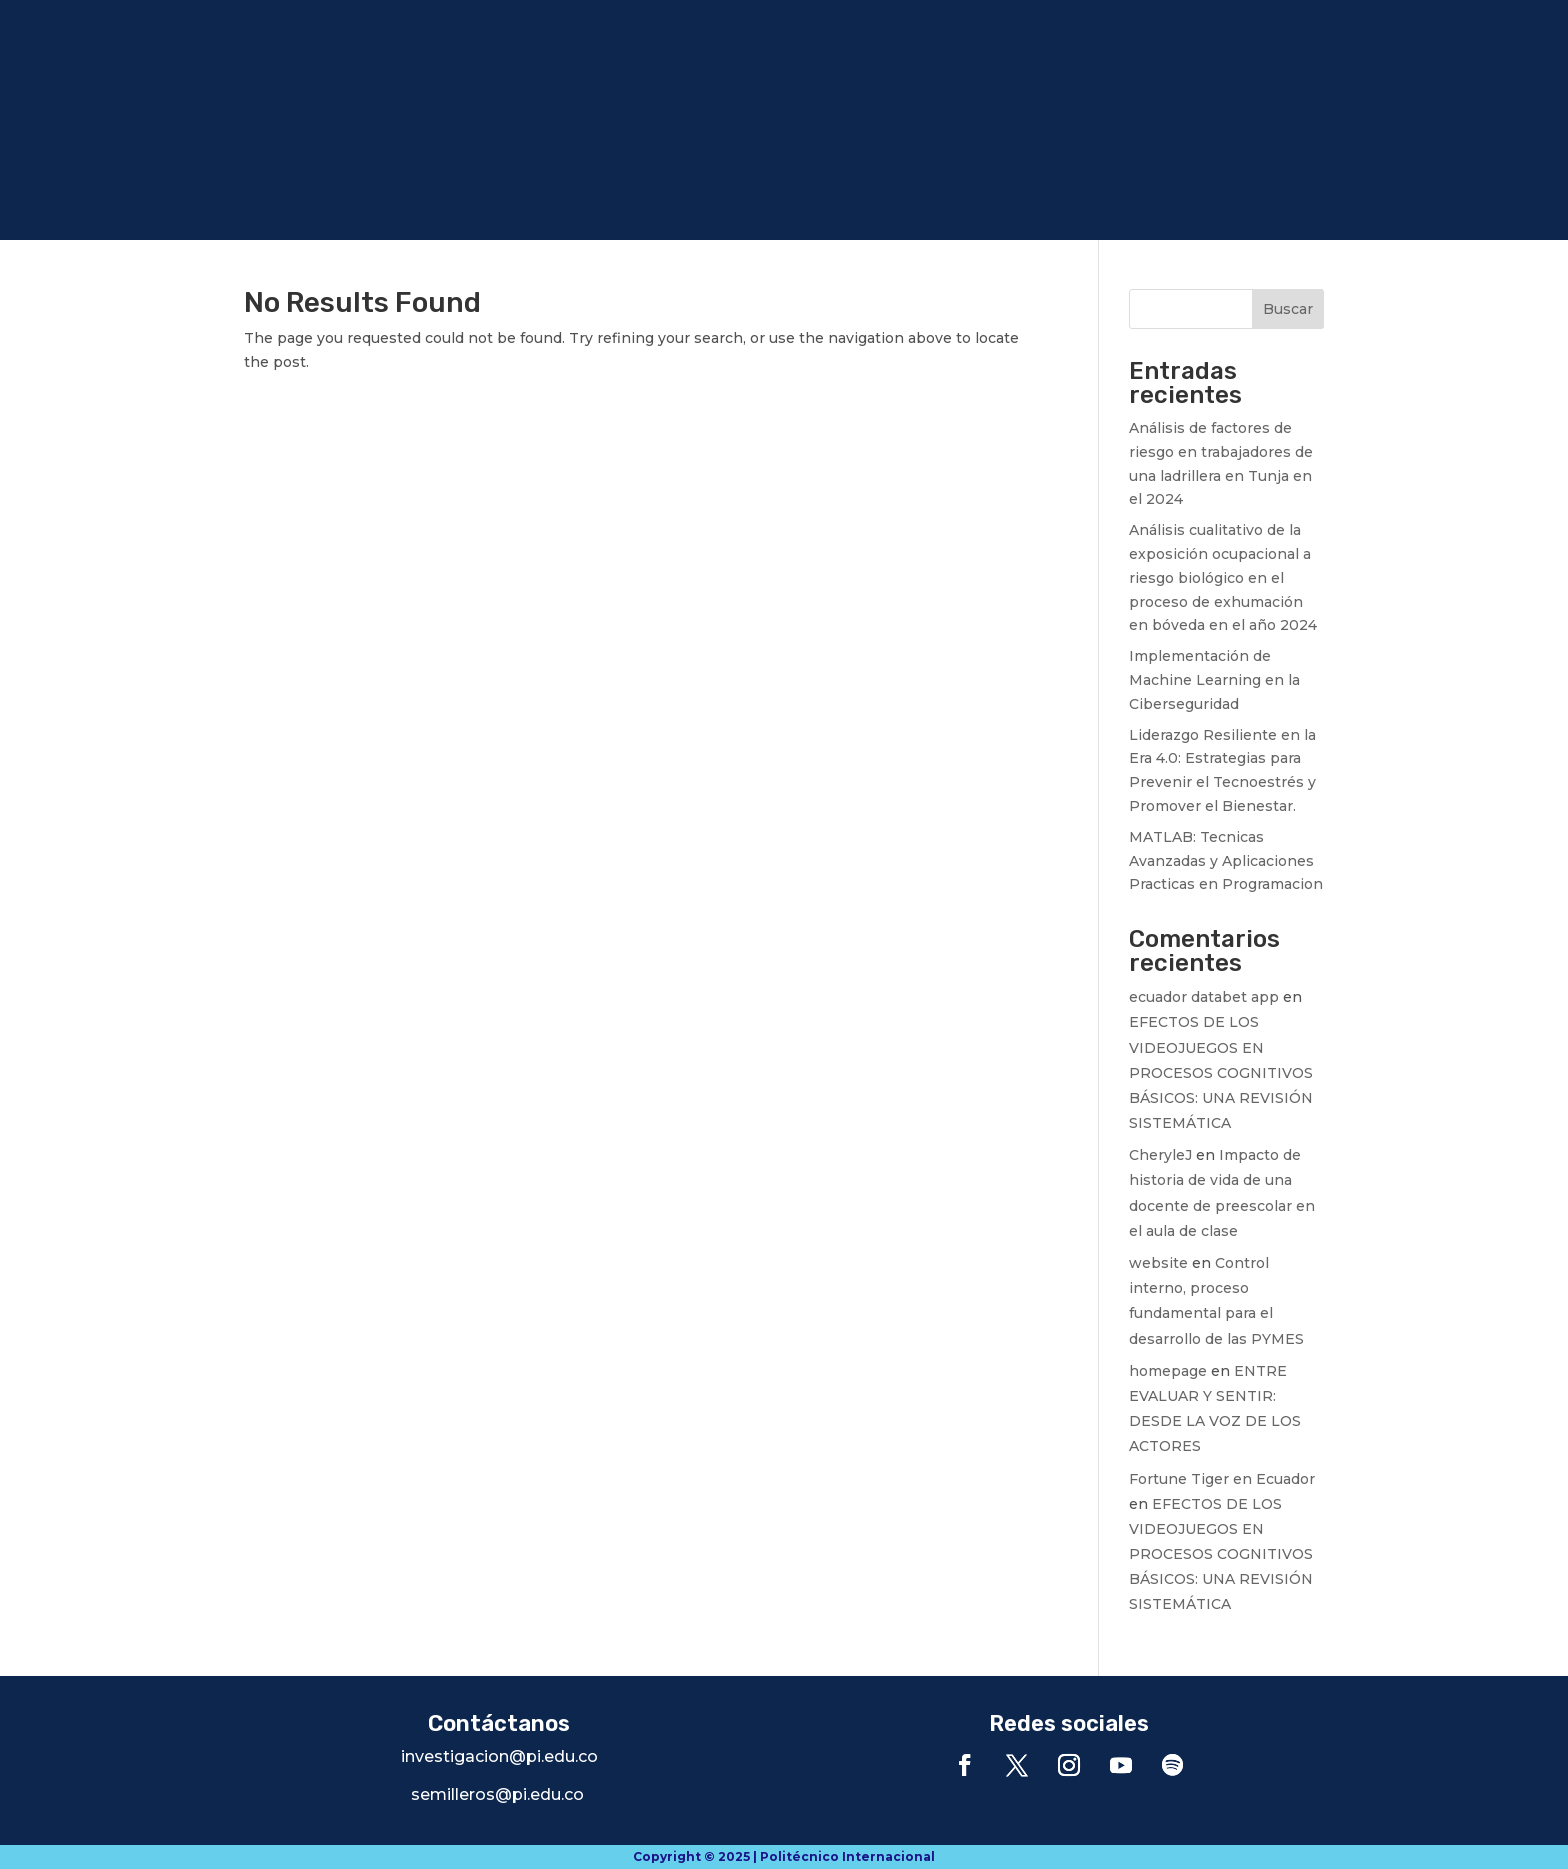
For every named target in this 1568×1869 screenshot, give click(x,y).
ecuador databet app (1204, 997)
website (1158, 1263)
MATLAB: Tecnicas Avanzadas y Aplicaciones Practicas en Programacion (1226, 861)
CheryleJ (1160, 1155)
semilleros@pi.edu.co (497, 1794)
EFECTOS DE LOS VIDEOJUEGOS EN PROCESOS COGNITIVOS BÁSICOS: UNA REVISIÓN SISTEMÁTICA (1221, 1072)
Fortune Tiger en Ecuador (1222, 1479)
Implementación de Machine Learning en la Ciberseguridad (1214, 680)
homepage (1168, 1371)
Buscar (1288, 309)
